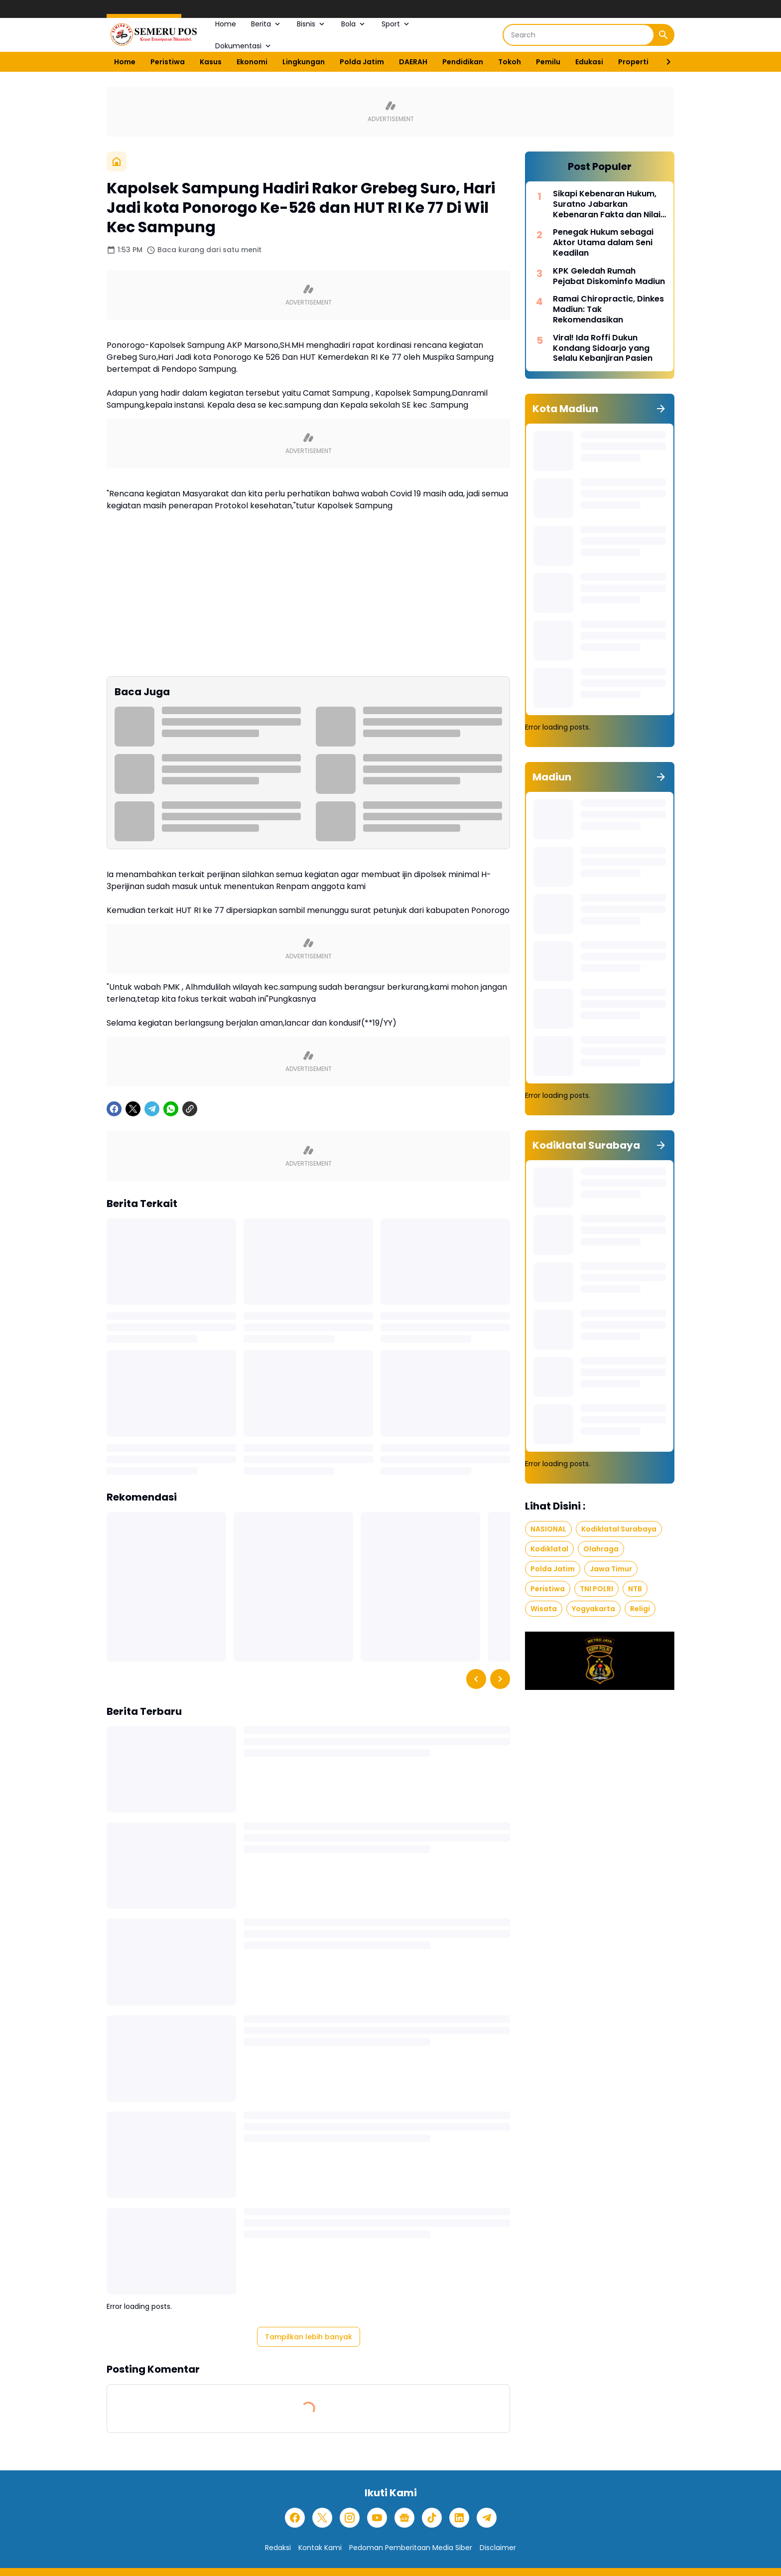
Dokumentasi (243, 46)
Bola (354, 24)
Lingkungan (303, 62)
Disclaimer (498, 2548)
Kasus (211, 62)
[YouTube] (377, 2518)
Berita (266, 24)
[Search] (578, 35)
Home (225, 24)
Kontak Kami (320, 2548)
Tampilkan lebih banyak (308, 2337)
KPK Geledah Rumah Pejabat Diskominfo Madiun (609, 276)
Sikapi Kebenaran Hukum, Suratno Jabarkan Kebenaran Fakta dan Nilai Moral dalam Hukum (606, 204)
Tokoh (509, 62)
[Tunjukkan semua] (661, 409)
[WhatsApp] (170, 1108)
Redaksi (278, 2548)
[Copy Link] (189, 1108)
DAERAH (413, 62)
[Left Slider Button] (476, 1679)
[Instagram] (350, 2518)
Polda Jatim (362, 62)
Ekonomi (252, 62)
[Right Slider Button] (664, 62)
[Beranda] (117, 161)
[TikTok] (432, 2518)
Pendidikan (462, 62)
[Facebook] (114, 1108)
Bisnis (311, 24)
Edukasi (589, 62)
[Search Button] (663, 35)
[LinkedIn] (459, 2518)
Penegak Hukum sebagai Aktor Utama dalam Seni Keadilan (603, 242)
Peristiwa (167, 62)
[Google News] (404, 2518)
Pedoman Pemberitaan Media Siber (410, 2548)
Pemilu (548, 62)
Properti (633, 62)
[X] (133, 1108)
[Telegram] (151, 1108)
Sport (396, 24)
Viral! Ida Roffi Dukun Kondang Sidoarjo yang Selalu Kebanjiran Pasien (602, 348)
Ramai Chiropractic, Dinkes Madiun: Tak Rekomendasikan (608, 309)
